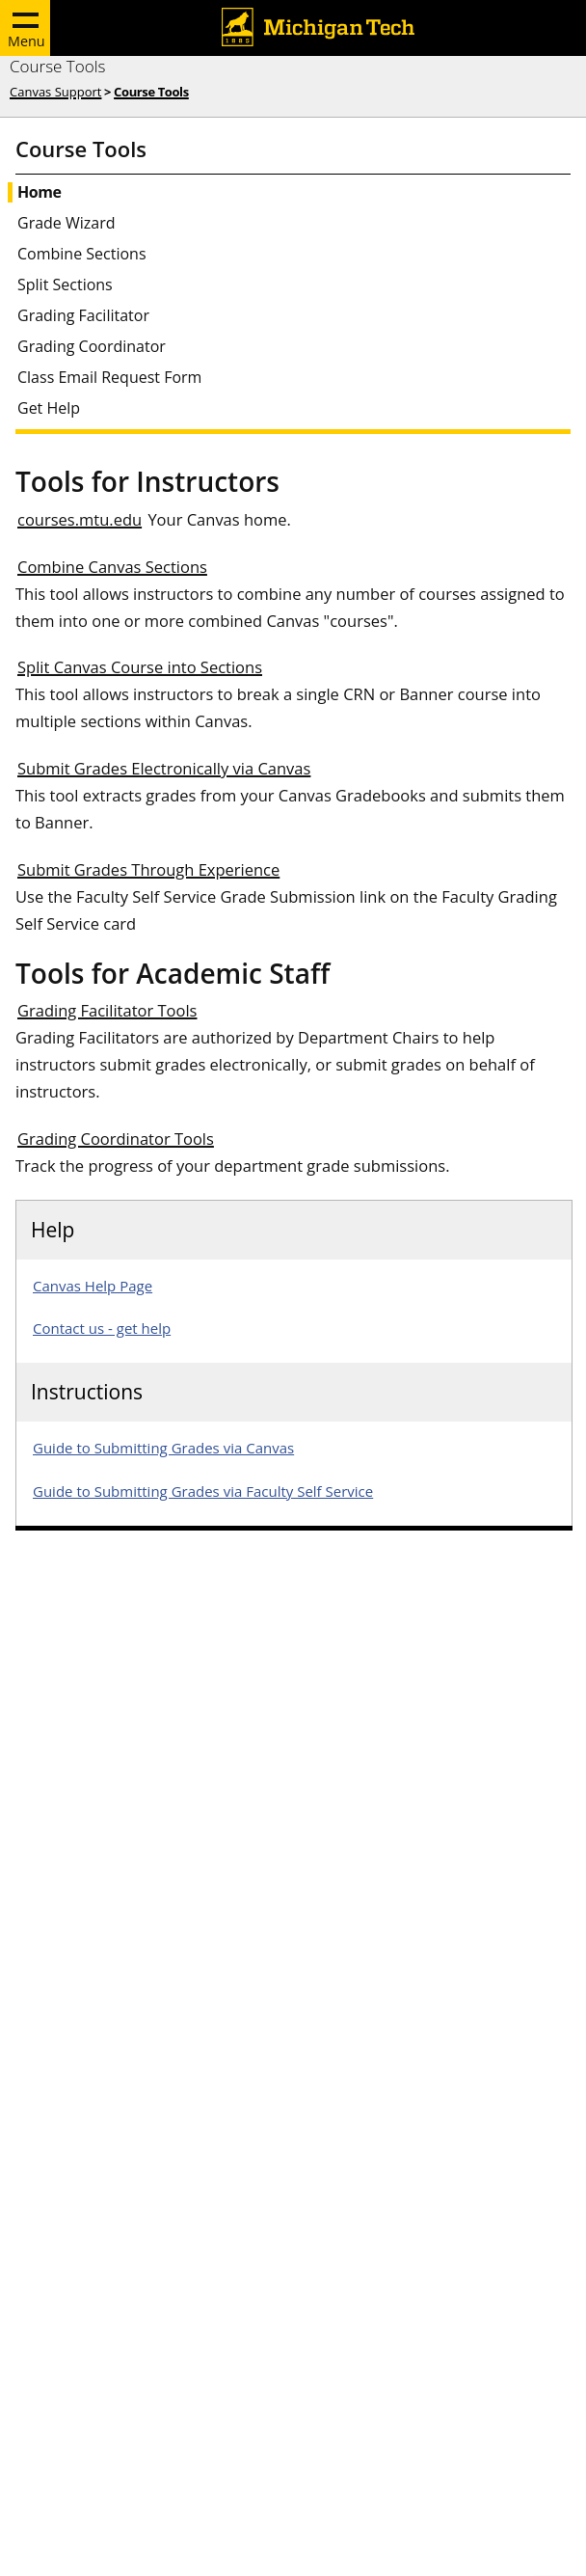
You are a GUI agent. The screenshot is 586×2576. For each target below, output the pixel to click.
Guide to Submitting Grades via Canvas (163, 1447)
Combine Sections (81, 254)
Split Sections (65, 285)
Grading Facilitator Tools (107, 1010)
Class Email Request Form (109, 377)
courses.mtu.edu (79, 519)
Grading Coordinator (91, 347)
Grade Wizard (66, 223)
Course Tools (57, 66)
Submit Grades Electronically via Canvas (163, 768)
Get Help (48, 408)
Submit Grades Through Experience (148, 869)
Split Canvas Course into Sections (139, 667)
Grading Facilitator (83, 316)
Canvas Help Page (92, 1285)
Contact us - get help (102, 1328)
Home (39, 192)
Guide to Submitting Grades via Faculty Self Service (203, 1491)
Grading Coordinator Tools (115, 1138)
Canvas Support (55, 91)
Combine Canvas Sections (112, 567)
